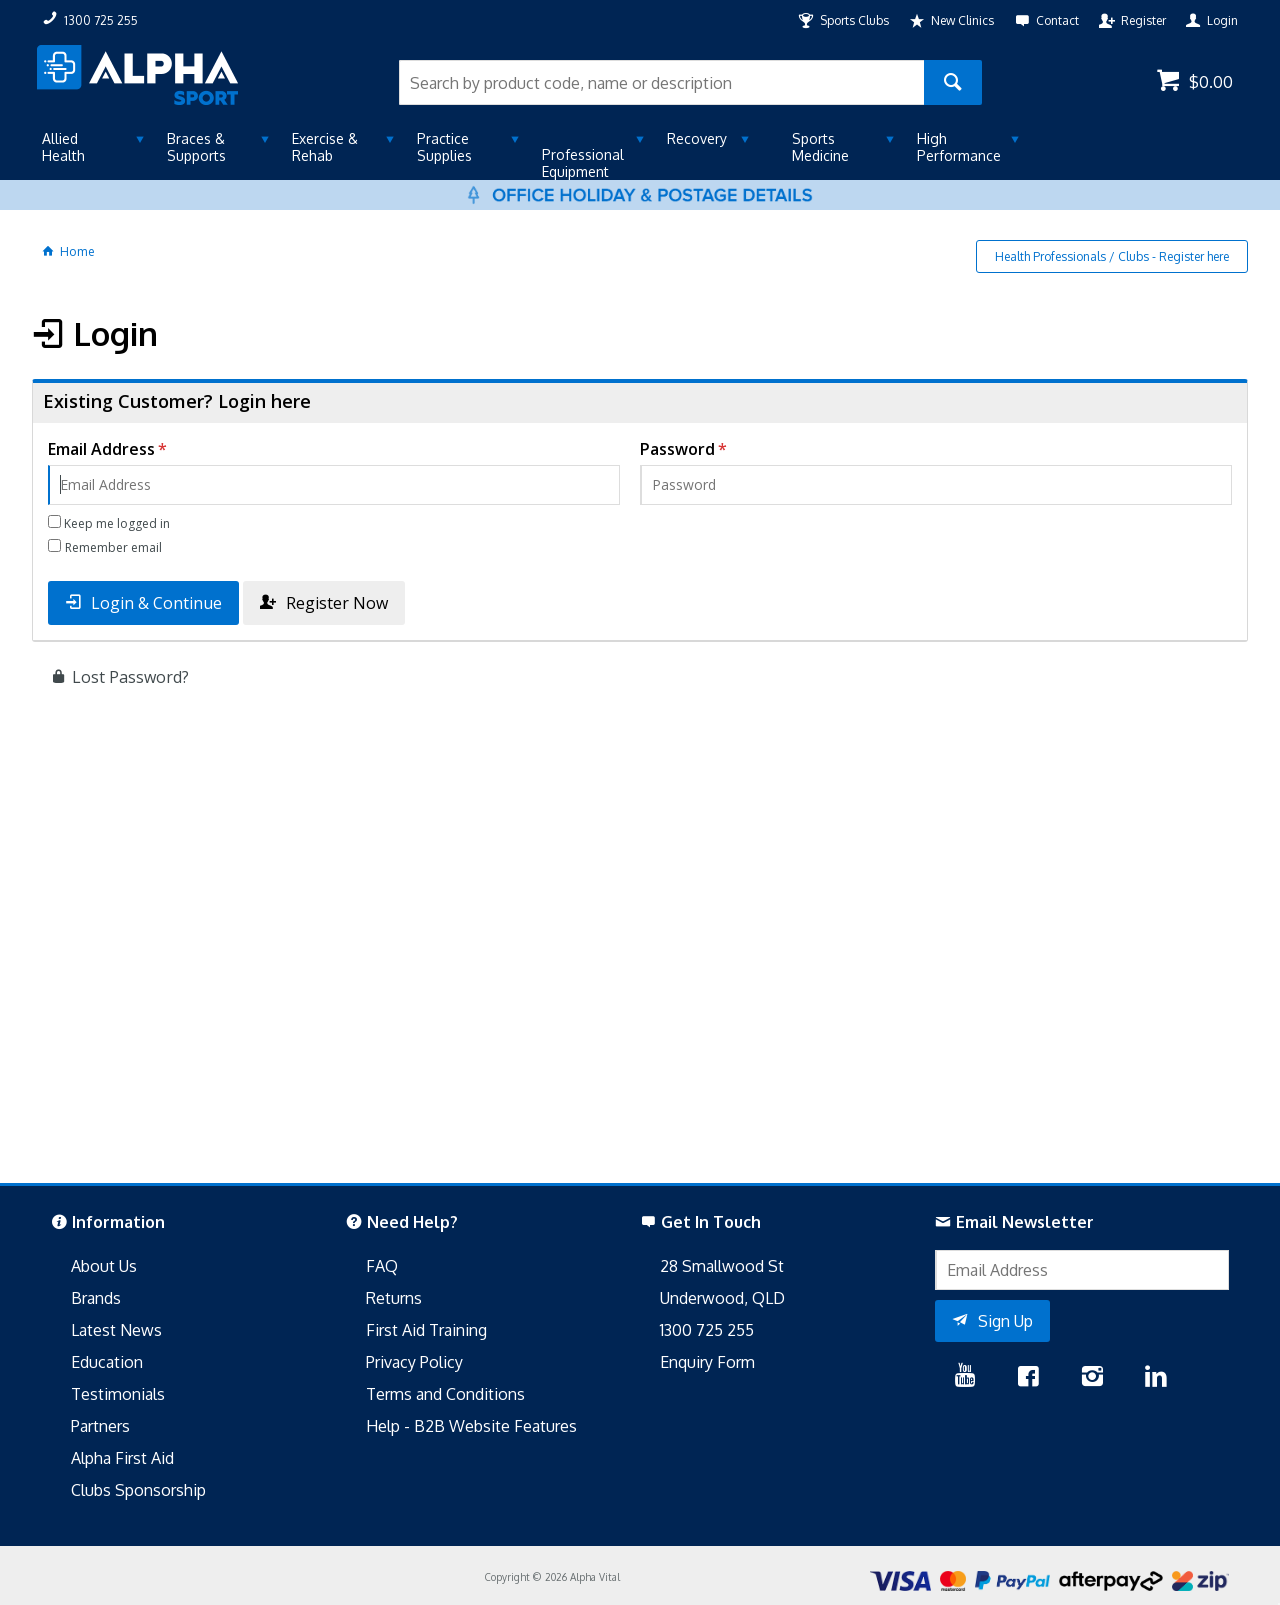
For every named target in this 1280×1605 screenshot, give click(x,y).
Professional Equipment (583, 163)
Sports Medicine (820, 147)
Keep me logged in (117, 523)
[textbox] (661, 82)
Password (677, 449)
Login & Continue (156, 603)
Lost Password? (130, 677)
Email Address (101, 449)
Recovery (697, 138)
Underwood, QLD (722, 1298)
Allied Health (63, 147)
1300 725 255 (707, 1330)
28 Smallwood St (722, 1266)
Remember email (113, 547)
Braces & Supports (196, 147)
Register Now (337, 603)
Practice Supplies (444, 147)
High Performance (959, 147)
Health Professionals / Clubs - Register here (1112, 256)
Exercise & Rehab (325, 147)
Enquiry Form (707, 1362)
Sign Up (1005, 1321)
